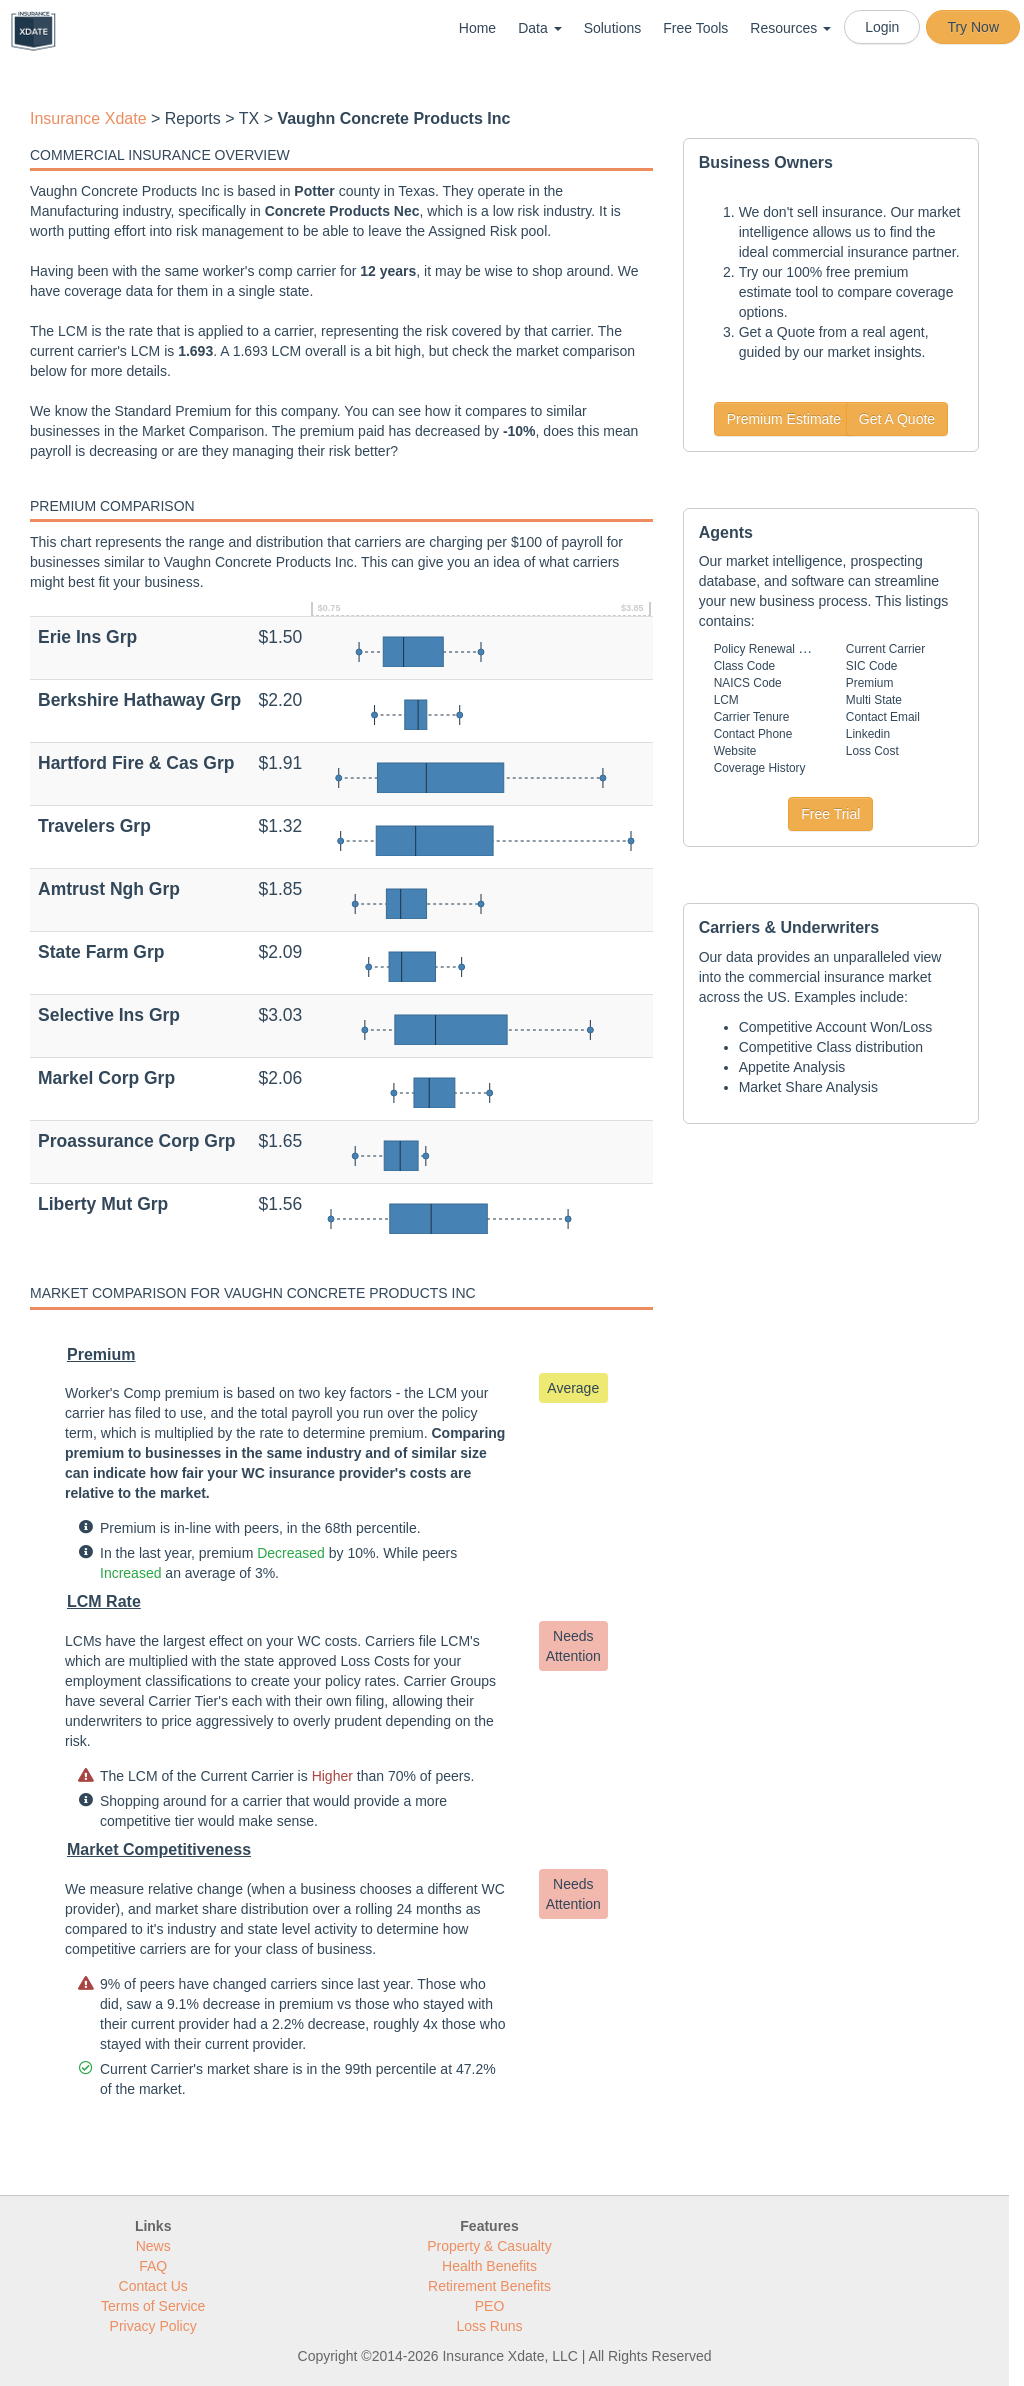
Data (539, 28)
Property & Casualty (489, 2246)
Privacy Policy (153, 2326)
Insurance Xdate (88, 118)
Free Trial (830, 814)
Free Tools (695, 28)
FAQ (153, 2266)
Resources (790, 28)
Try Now (973, 27)
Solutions (613, 28)
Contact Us (153, 2286)
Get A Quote (897, 419)
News (153, 2246)
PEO (490, 2306)
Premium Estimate (784, 419)
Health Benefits (489, 2266)
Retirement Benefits (489, 2286)
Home (477, 28)
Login (882, 27)
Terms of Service (153, 2306)
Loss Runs (489, 2326)
